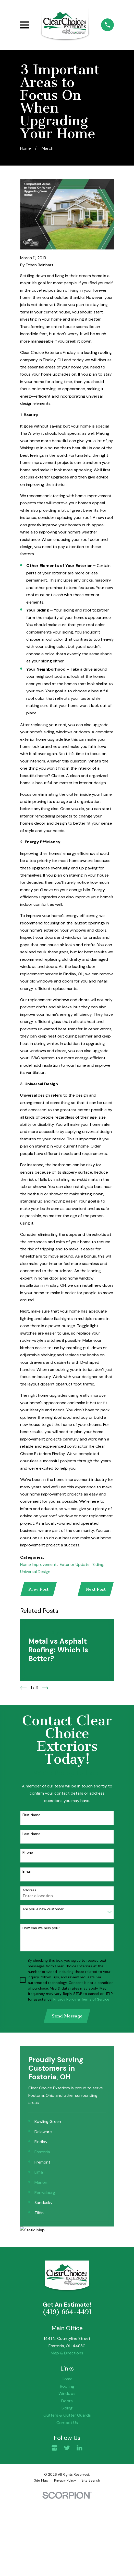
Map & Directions (67, 2353)
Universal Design (35, 1571)
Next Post (95, 1589)
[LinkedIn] (79, 2448)
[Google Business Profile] (54, 2448)
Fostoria (42, 2152)
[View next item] (45, 1688)
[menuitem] (41, 2481)
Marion (40, 2182)
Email (26, 1871)
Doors (67, 2401)
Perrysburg (44, 2193)
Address (29, 1890)
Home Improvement (38, 1564)
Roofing (67, 2386)
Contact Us (67, 2423)
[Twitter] (67, 2448)
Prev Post (39, 1589)
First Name (31, 1815)
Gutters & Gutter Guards (67, 2415)
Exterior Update (75, 1564)
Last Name (31, 1834)
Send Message (67, 2016)
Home (67, 2379)
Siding (97, 1564)
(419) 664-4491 (67, 2312)
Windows (67, 2393)
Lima (38, 2172)
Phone (27, 1853)
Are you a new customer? (44, 1909)
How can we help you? (41, 1928)
